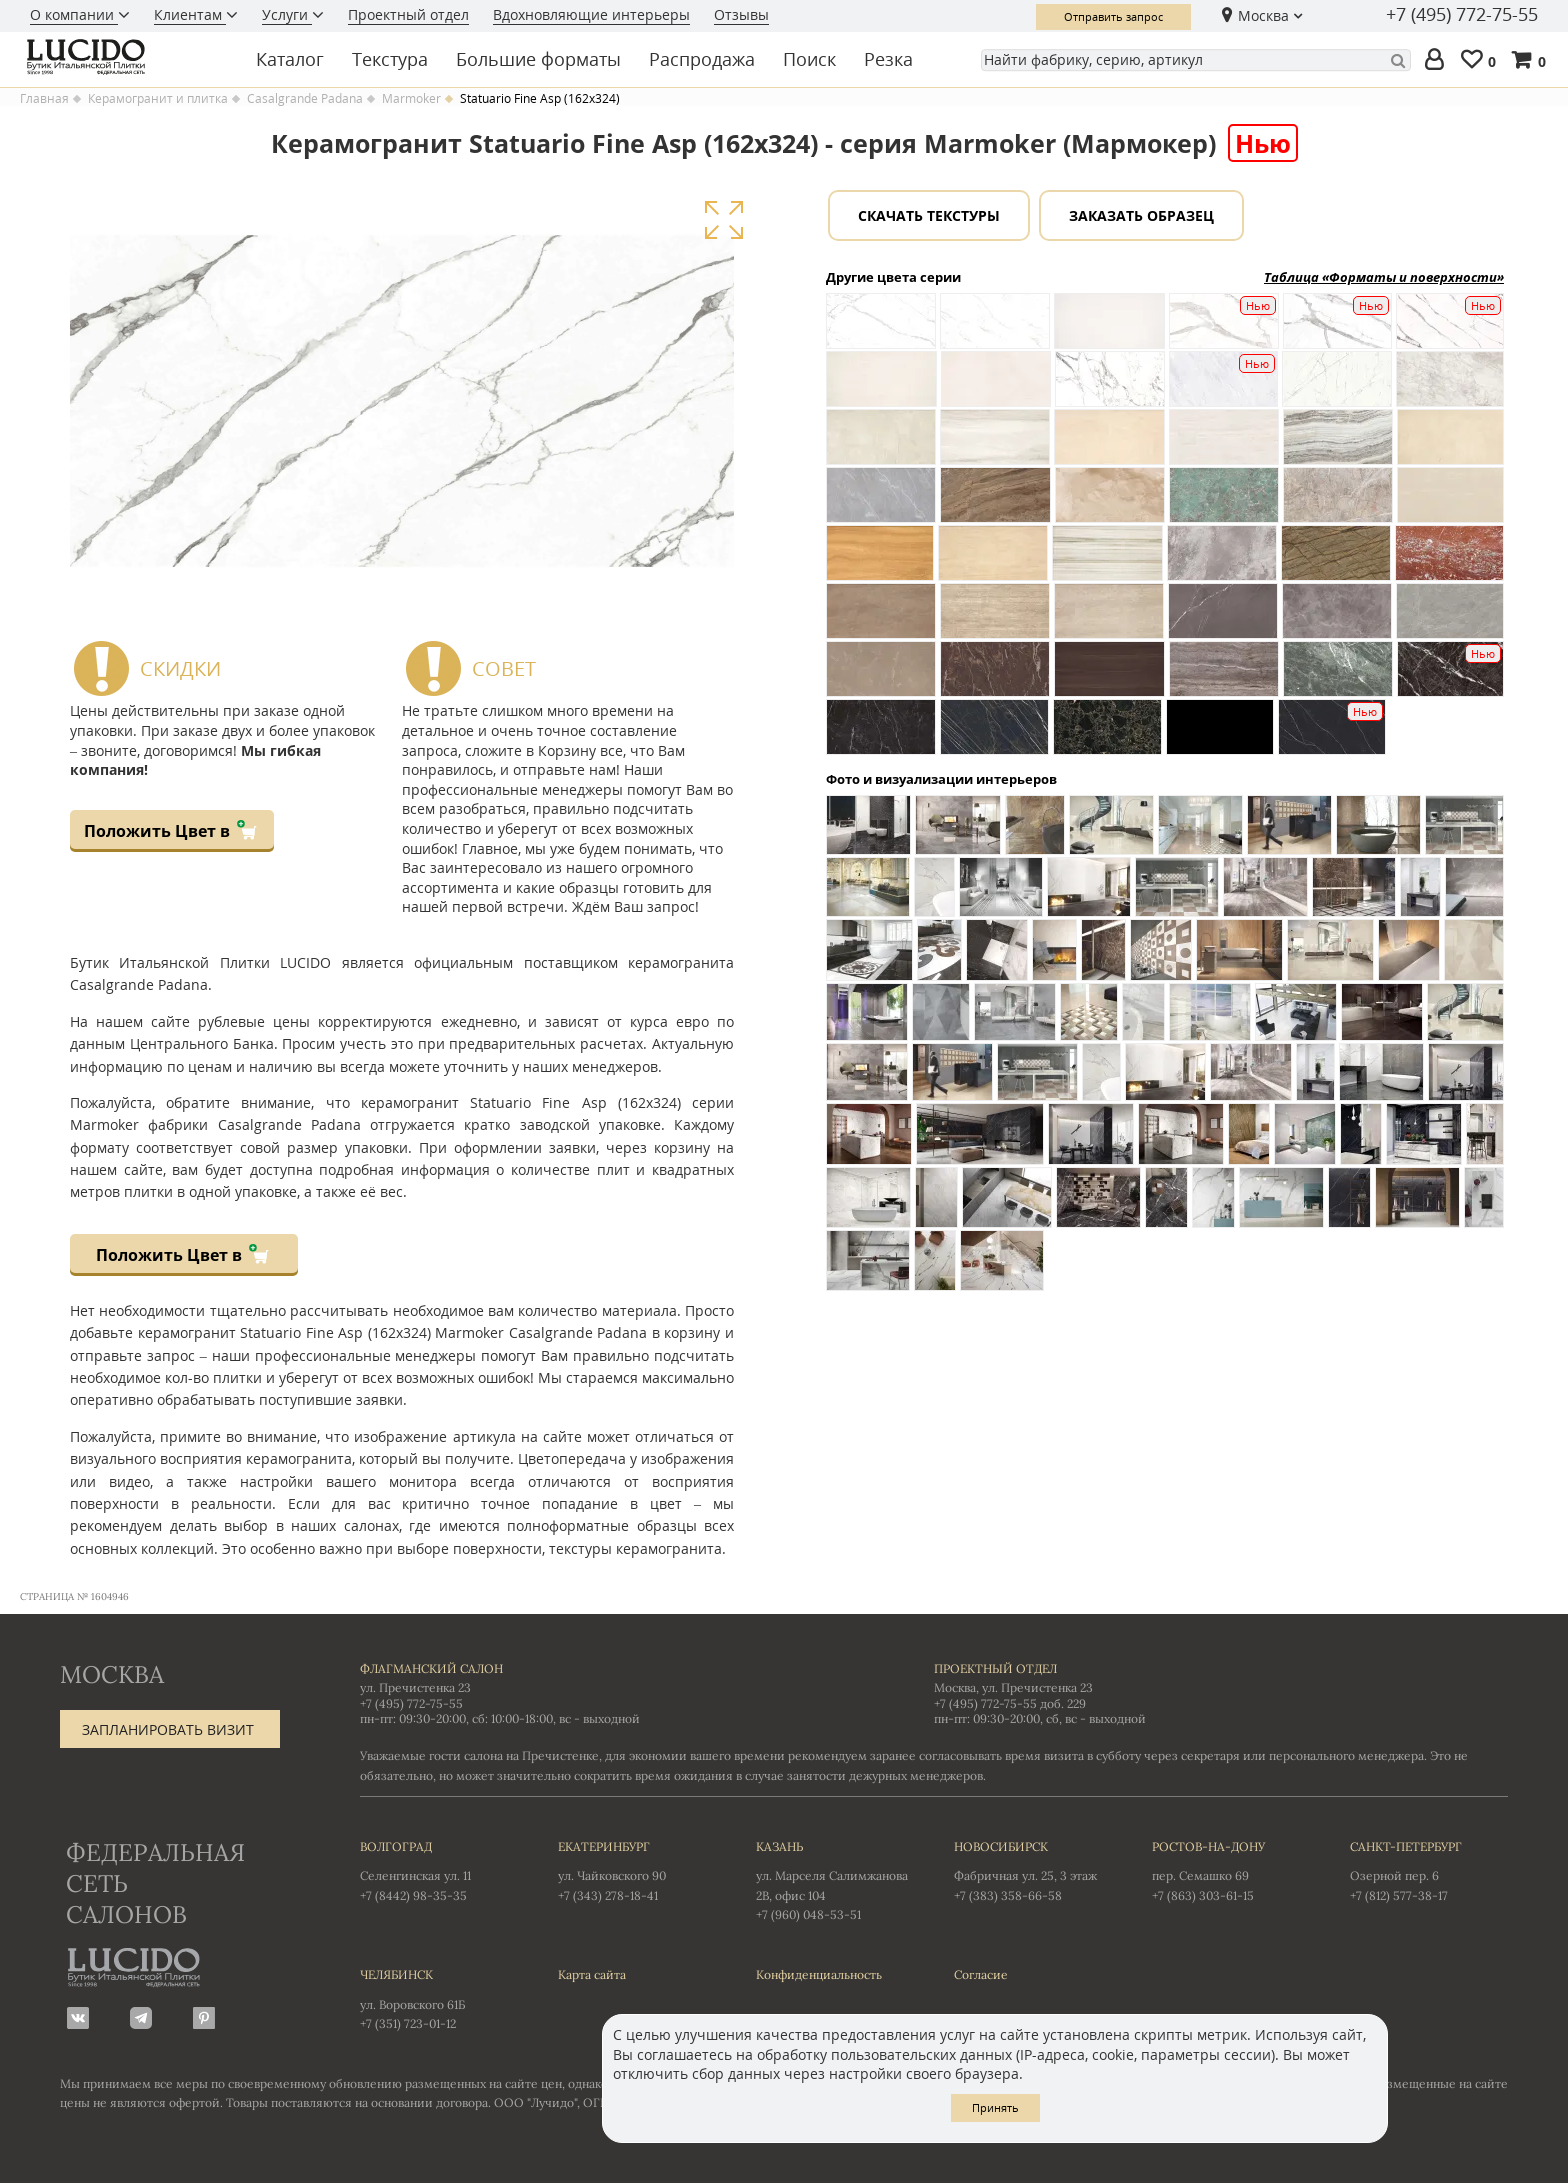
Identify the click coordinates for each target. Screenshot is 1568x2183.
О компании (74, 14)
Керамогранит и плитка (158, 99)
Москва (1263, 15)
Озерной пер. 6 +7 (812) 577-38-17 (1429, 1870)
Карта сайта (592, 1974)
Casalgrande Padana (305, 99)
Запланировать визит (168, 1729)
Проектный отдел (408, 14)
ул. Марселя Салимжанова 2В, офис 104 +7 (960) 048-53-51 (835, 1880)
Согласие (981, 1974)
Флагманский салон (431, 1668)
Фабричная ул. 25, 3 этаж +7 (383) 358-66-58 (1033, 1870)
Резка (888, 59)
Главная (44, 99)
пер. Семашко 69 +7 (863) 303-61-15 (1231, 1870)
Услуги (287, 14)
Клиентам (190, 14)
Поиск (809, 59)
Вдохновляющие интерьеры (591, 14)
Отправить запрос (1113, 16)
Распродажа (702, 59)
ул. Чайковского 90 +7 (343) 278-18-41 (637, 1870)
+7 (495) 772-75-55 (1462, 15)
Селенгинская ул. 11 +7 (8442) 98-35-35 (439, 1870)
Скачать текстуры (929, 215)
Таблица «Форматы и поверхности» (1384, 277)
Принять (995, 2107)
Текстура (390, 59)
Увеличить (723, 220)
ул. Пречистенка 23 (415, 1687)
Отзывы (741, 14)
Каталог (290, 59)
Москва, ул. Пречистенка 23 (1013, 1687)
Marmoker (411, 99)
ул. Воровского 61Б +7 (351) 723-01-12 (439, 1998)
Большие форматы (538, 59)
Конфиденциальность (819, 1974)
